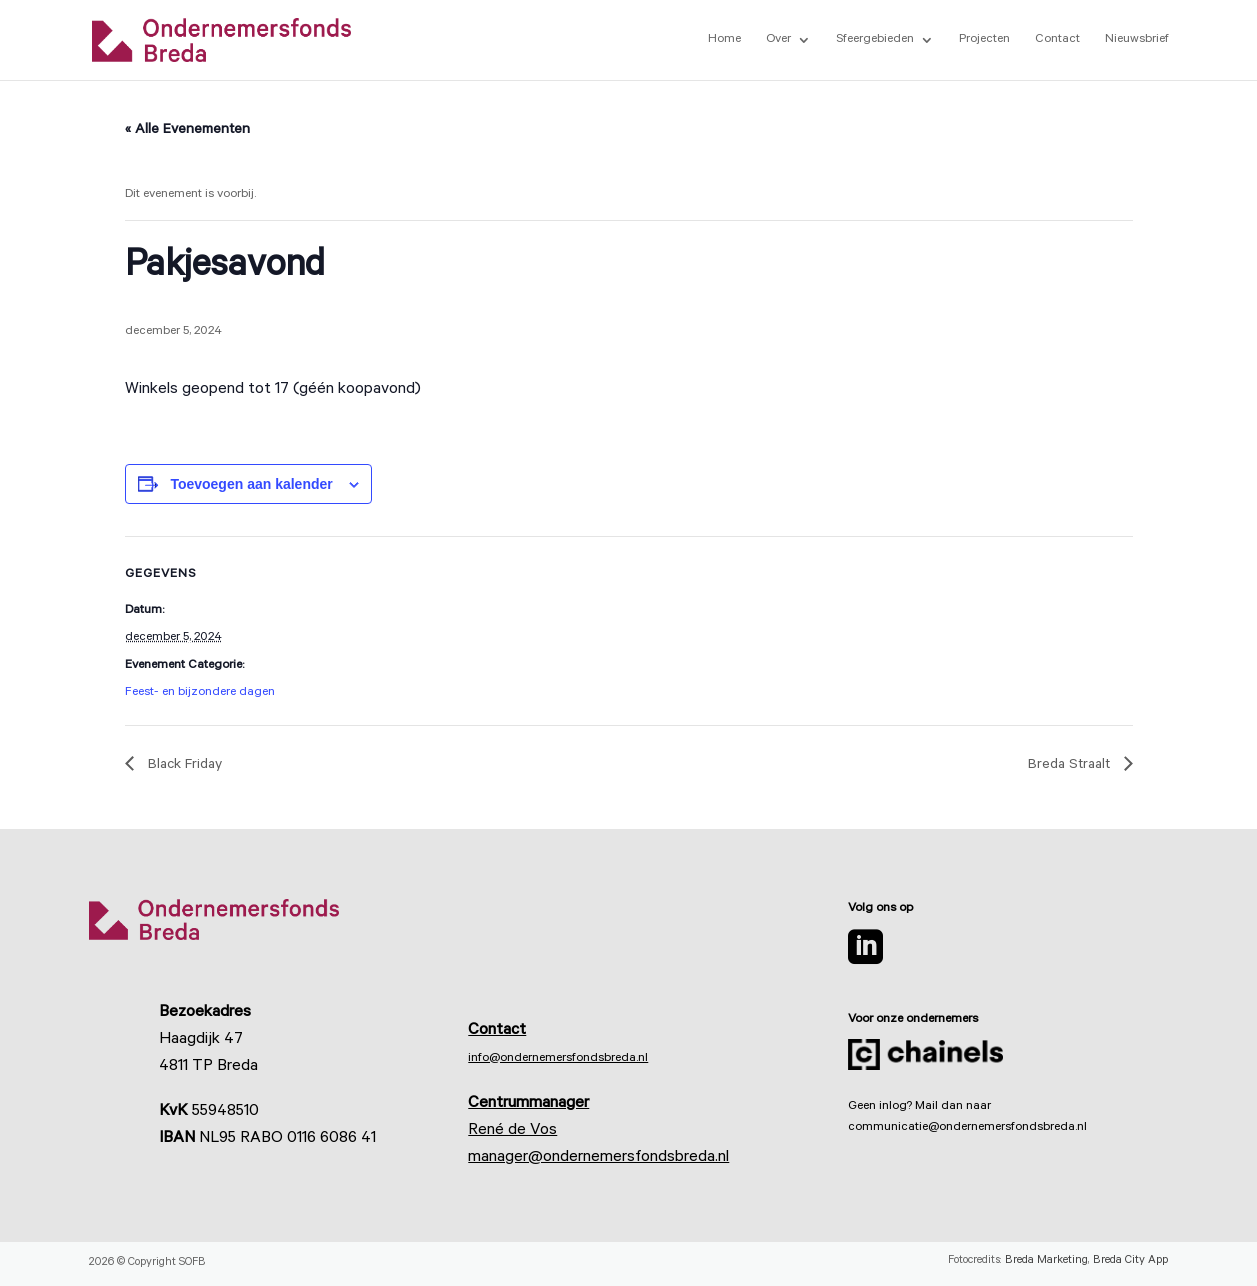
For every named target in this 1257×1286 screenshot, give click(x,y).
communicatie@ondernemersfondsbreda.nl (967, 1128)
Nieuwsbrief (1137, 40)
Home (724, 40)
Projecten (984, 40)
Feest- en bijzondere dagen (200, 693)
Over (778, 40)
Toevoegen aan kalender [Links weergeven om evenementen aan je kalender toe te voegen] (251, 484)
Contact (1057, 40)
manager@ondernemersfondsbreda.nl (598, 1158)
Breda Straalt (1071, 766)
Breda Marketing (1046, 1261)
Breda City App (1130, 1261)
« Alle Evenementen (187, 131)
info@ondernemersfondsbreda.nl (558, 1059)
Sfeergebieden (875, 40)
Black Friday (183, 766)
